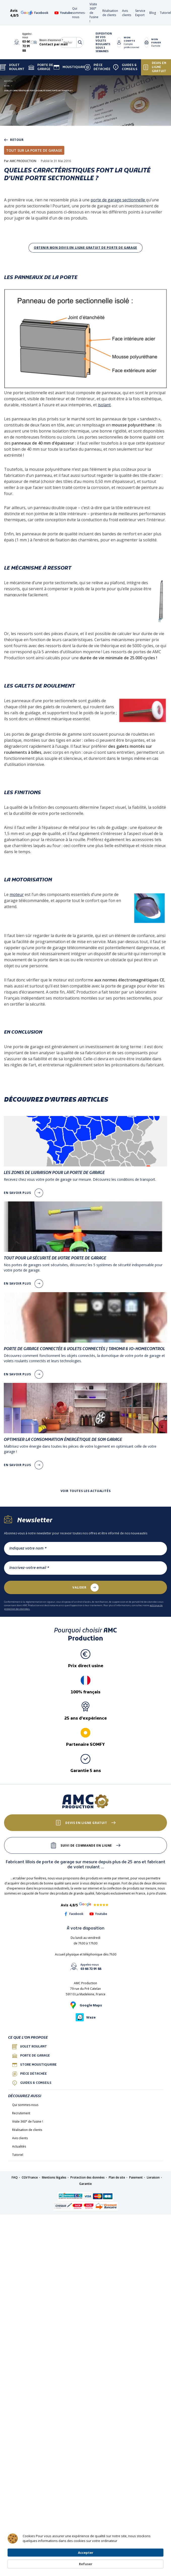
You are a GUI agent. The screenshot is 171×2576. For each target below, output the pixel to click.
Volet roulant (29, 2046)
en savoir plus (17, 1193)
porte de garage (31, 2055)
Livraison (153, 2177)
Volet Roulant (12, 67)
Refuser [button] (151, 2559)
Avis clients (126, 13)
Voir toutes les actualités (86, 1491)
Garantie (85, 2184)
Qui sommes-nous (79, 12)
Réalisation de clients (110, 13)
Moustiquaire (70, 67)
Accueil (8, 80)
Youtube (63, 13)
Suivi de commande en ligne (86, 1845)
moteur (17, 894)
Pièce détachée (97, 67)
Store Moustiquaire (34, 2064)
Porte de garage (40, 67)
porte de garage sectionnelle (118, 200)
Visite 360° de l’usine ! (27, 2121)
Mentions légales (54, 2177)
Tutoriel (165, 13)
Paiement (136, 2177)
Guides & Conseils (125, 67)
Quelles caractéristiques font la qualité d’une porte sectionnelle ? (38, 90)
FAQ (15, 2177)
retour (14, 140)
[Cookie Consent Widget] (85, 2559)
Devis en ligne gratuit (154, 67)
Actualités (19, 2146)
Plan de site (117, 2177)
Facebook (38, 13)
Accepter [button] (121, 2559)
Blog (152, 13)
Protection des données (87, 2177)
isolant (104, 405)
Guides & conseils (31, 2083)
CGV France (30, 2177)
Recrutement (21, 2113)
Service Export (140, 13)
